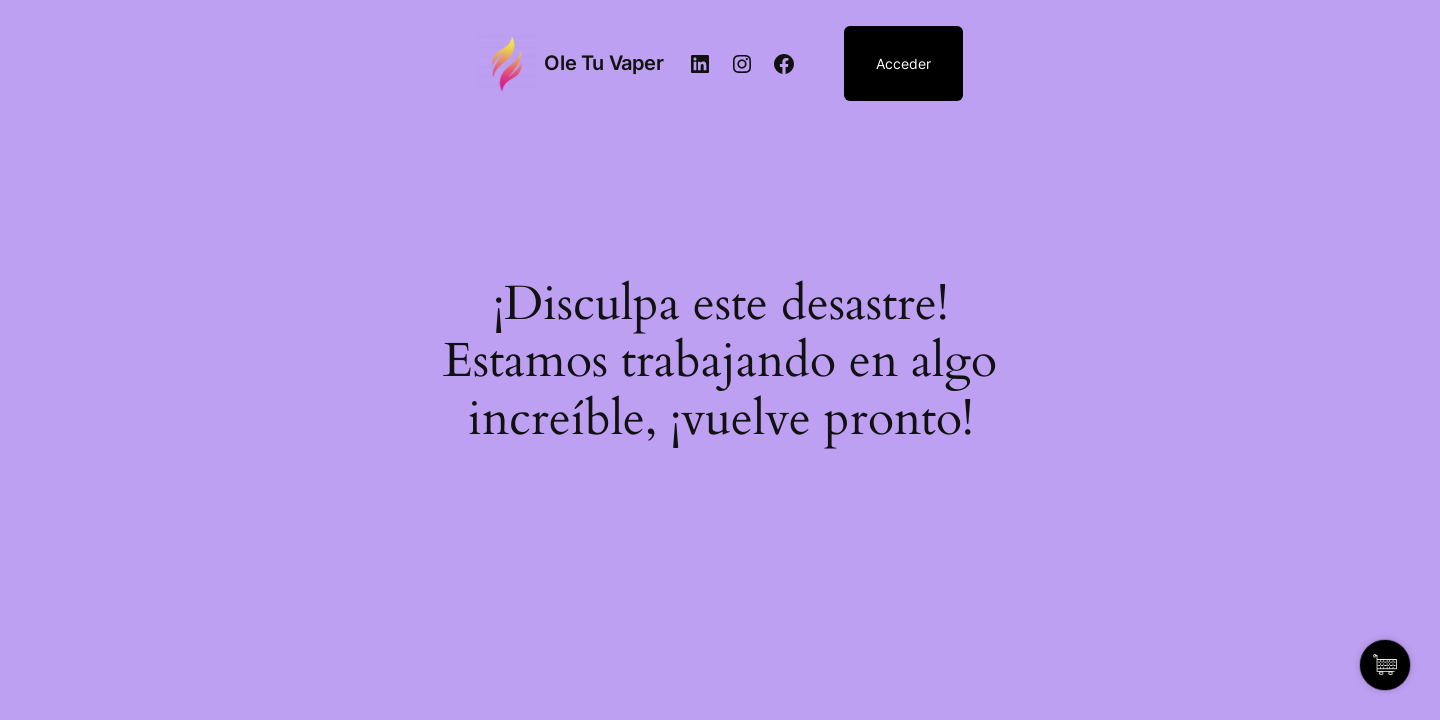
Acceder (903, 63)
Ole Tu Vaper (603, 63)
